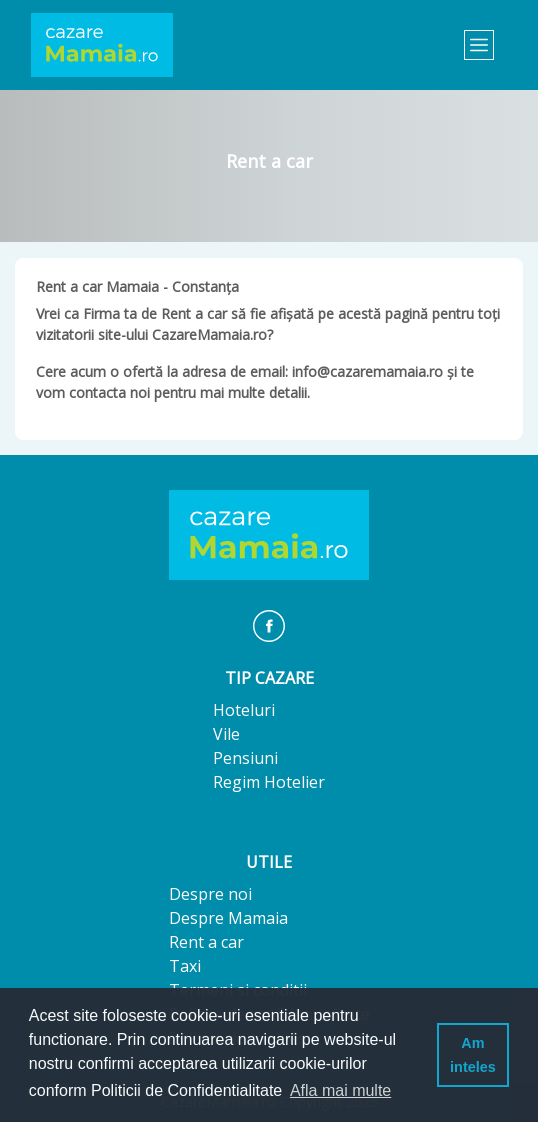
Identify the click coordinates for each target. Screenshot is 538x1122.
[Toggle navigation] (479, 45)
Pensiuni (245, 758)
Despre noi (210, 894)
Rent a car (206, 942)
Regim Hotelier (269, 782)
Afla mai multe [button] (340, 1090)
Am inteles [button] (473, 1055)
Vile (226, 734)
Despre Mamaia (228, 918)
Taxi (185, 966)
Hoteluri (244, 710)
